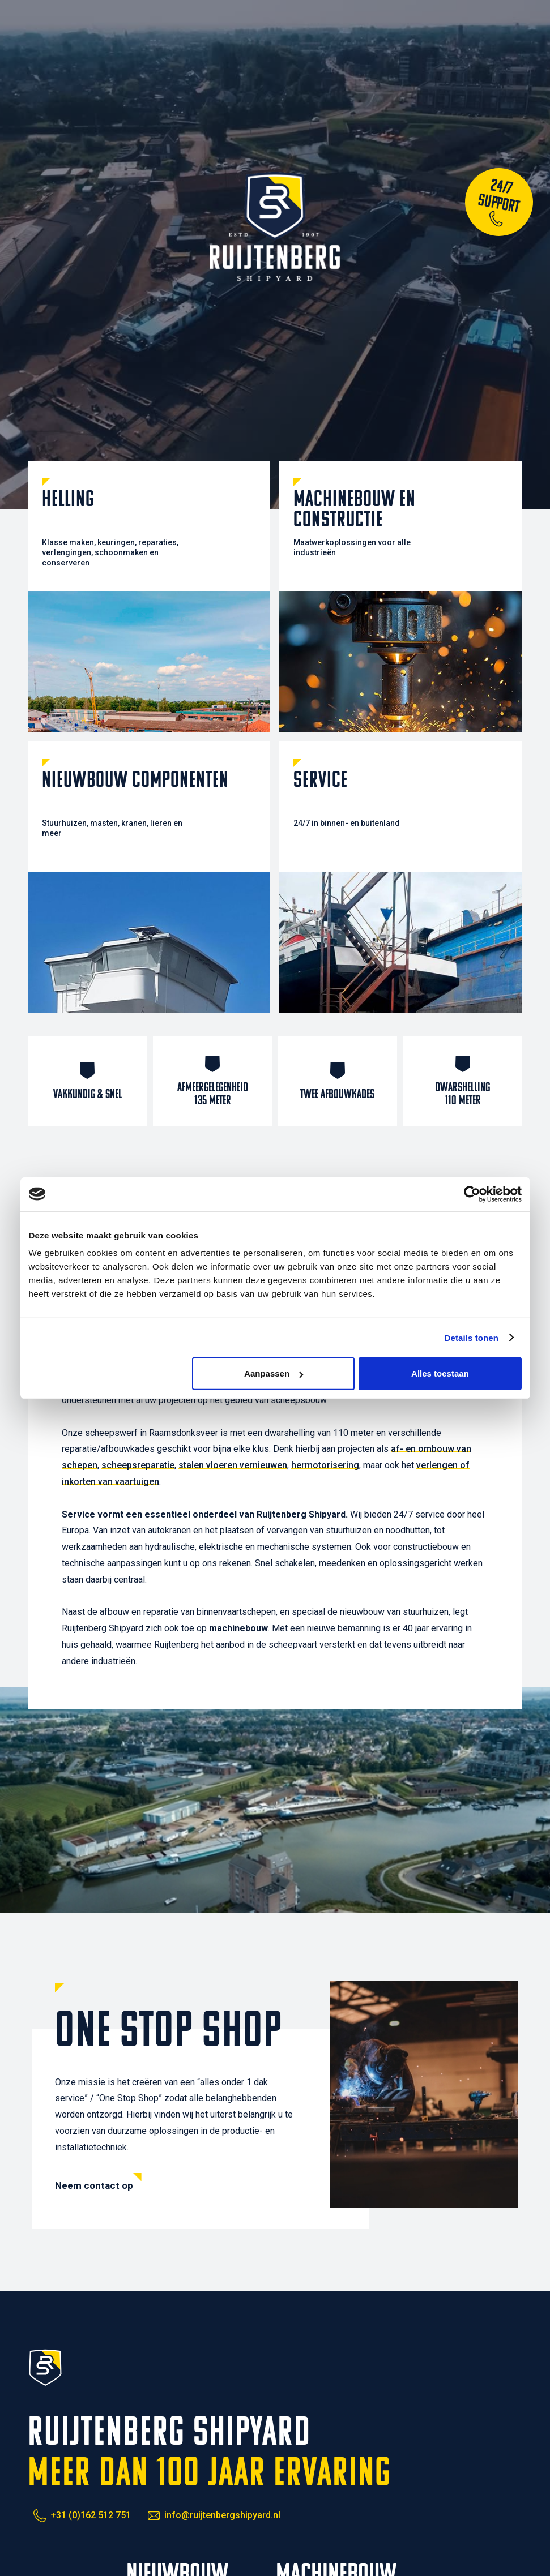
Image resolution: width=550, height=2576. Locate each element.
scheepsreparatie (137, 1465)
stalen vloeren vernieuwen (232, 1465)
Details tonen (471, 1337)
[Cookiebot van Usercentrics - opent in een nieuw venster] (472, 1193)
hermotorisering (325, 1465)
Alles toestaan (440, 1373)
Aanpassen (273, 1373)
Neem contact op (94, 2185)
